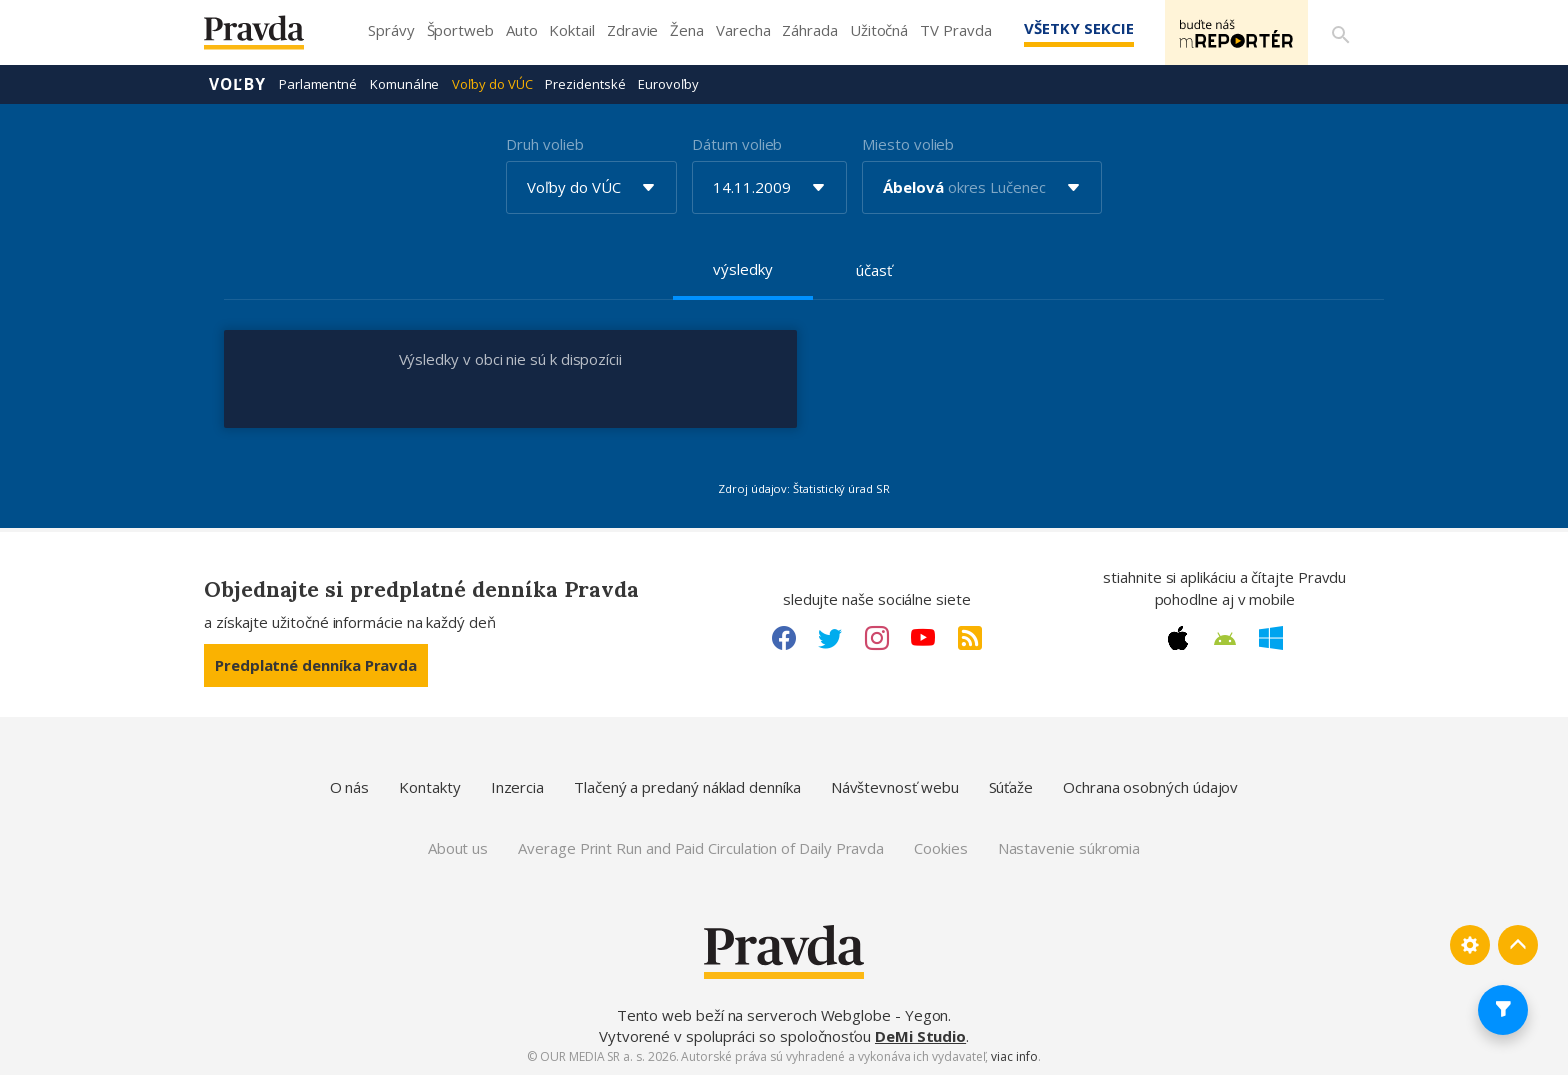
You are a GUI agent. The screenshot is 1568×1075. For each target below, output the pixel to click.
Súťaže (1011, 787)
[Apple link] (1178, 638)
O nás (350, 787)
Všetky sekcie (1073, 28)
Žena (687, 30)
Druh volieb (544, 144)
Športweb (460, 30)
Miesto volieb (908, 144)
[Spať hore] (1518, 945)
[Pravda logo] (269, 37)
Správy (391, 30)
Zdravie (632, 30)
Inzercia (517, 787)
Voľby (237, 84)
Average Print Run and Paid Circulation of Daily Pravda (701, 848)
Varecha (743, 30)
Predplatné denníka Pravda (316, 665)
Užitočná (879, 30)
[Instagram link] (877, 638)
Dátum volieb (737, 144)
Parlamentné (318, 84)
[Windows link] (1271, 638)
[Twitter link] (830, 638)
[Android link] (1225, 639)
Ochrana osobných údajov (1150, 787)
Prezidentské (585, 84)
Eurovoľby (668, 84)
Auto (522, 30)
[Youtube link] (923, 638)
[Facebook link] (784, 638)
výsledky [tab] (742, 269)
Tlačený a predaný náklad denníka (687, 787)
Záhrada (809, 30)
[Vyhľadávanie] (1340, 33)
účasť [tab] (874, 270)
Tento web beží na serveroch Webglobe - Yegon (783, 1015)
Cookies (940, 848)
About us (458, 848)
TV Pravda (955, 30)
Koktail (571, 30)
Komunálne (404, 84)
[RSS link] (970, 638)
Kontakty (429, 787)
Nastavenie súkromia (1069, 848)
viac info (1014, 1056)
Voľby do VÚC (492, 84)
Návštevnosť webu (895, 787)
